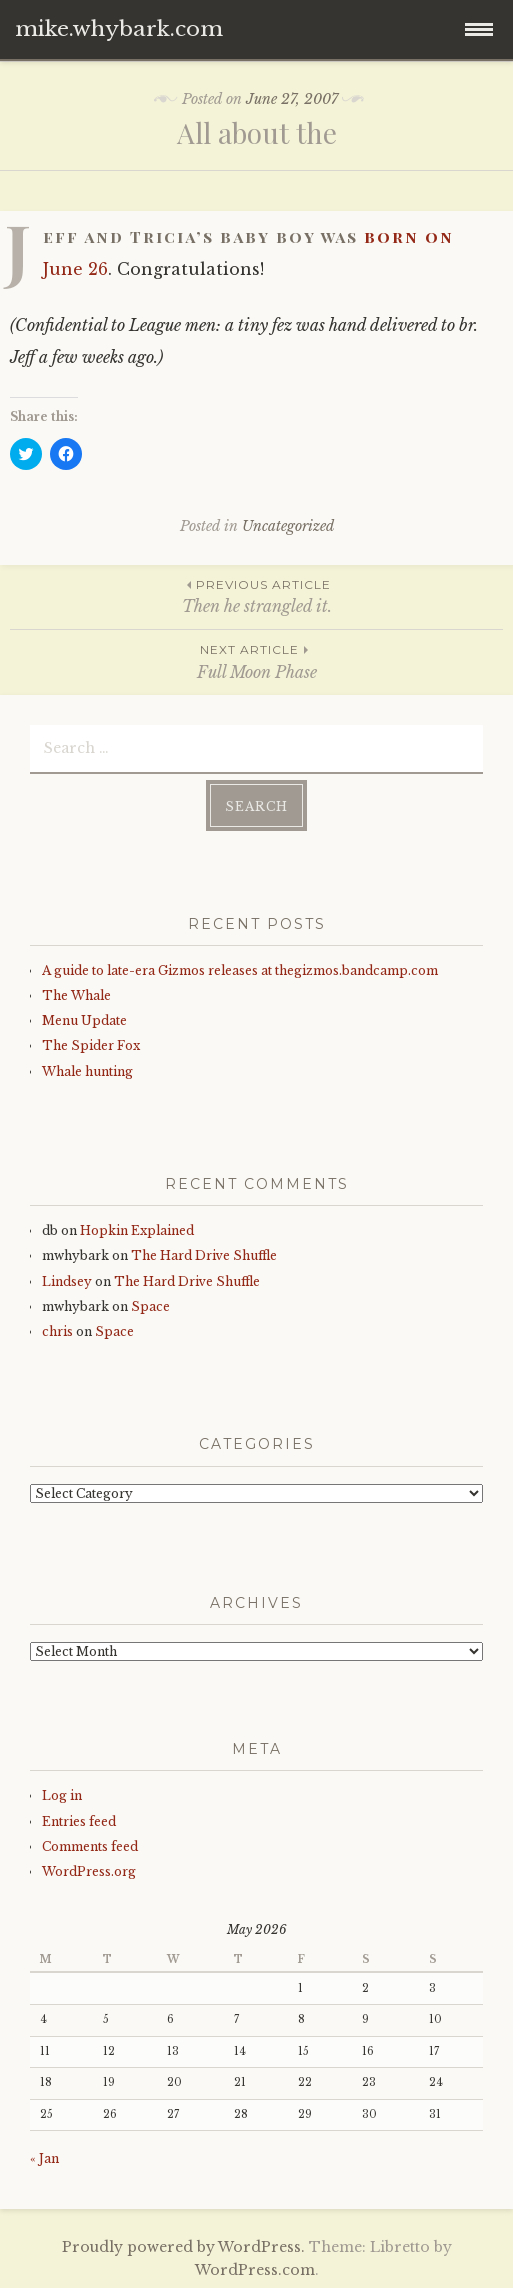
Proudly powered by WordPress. (183, 2247)
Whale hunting (87, 1071)
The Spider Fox (91, 1045)
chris (57, 1331)
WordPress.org (89, 1871)
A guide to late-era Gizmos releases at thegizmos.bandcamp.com (240, 970)
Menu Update (84, 1020)
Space (150, 1306)
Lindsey (67, 1281)
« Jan (44, 2158)
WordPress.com (255, 2270)
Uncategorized (288, 526)
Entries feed (79, 1821)
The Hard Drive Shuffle (204, 1255)
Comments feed (90, 1846)
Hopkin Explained (137, 1230)
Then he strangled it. (256, 595)
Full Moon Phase (256, 660)
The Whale (76, 995)
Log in (62, 1795)
